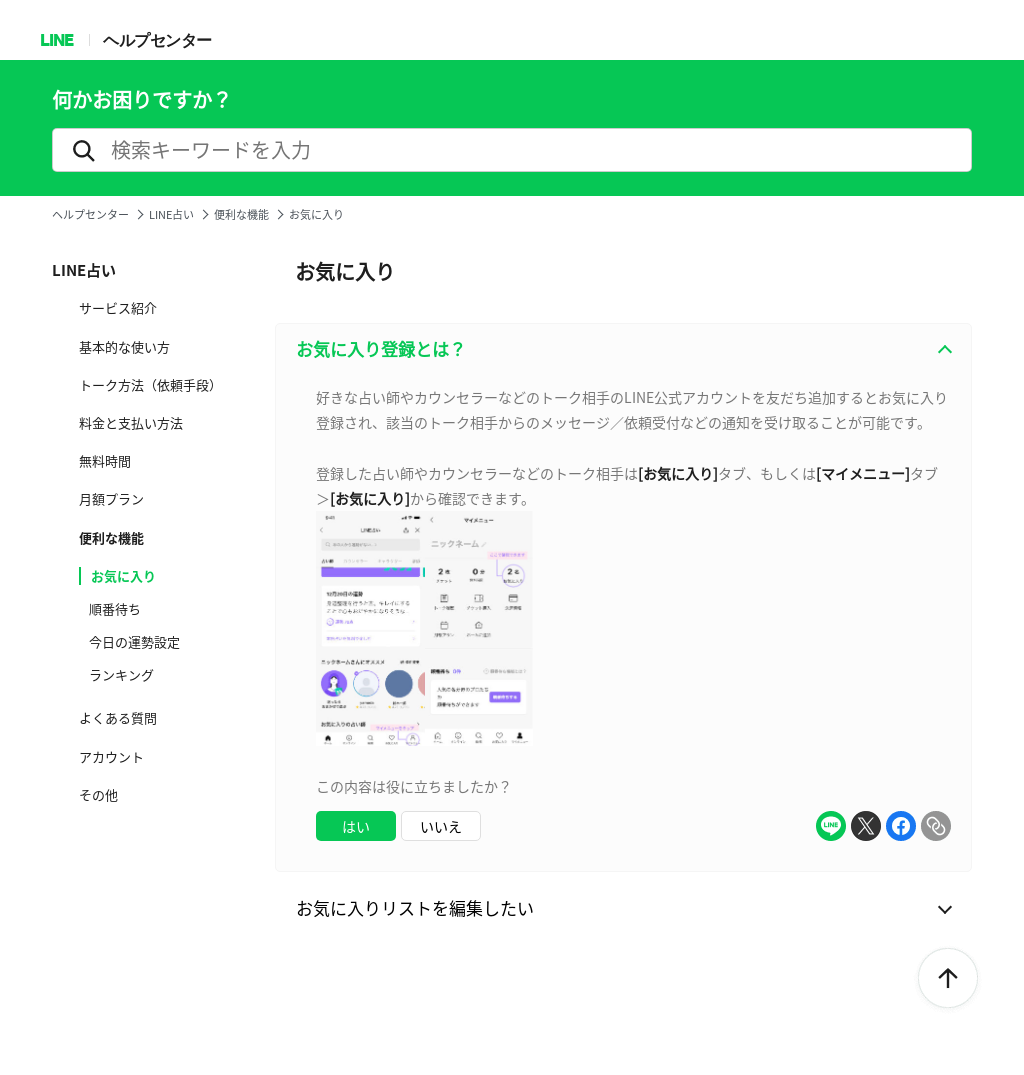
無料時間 (105, 461)
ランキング (121, 675)
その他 (98, 795)
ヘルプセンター (157, 39)
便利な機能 (241, 214)
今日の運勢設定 (134, 642)
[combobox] (623, 623)
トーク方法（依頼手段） (150, 385)
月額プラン (111, 499)
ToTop (948, 979)
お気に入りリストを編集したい (415, 907)
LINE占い (171, 214)
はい (356, 826)
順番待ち (115, 609)
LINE (56, 39)
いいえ (441, 826)
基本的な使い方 (124, 347)
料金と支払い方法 (131, 423)
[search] (512, 150)
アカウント (111, 757)
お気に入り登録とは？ (381, 348)
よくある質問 (118, 718)
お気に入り (123, 576)
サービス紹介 (118, 308)
